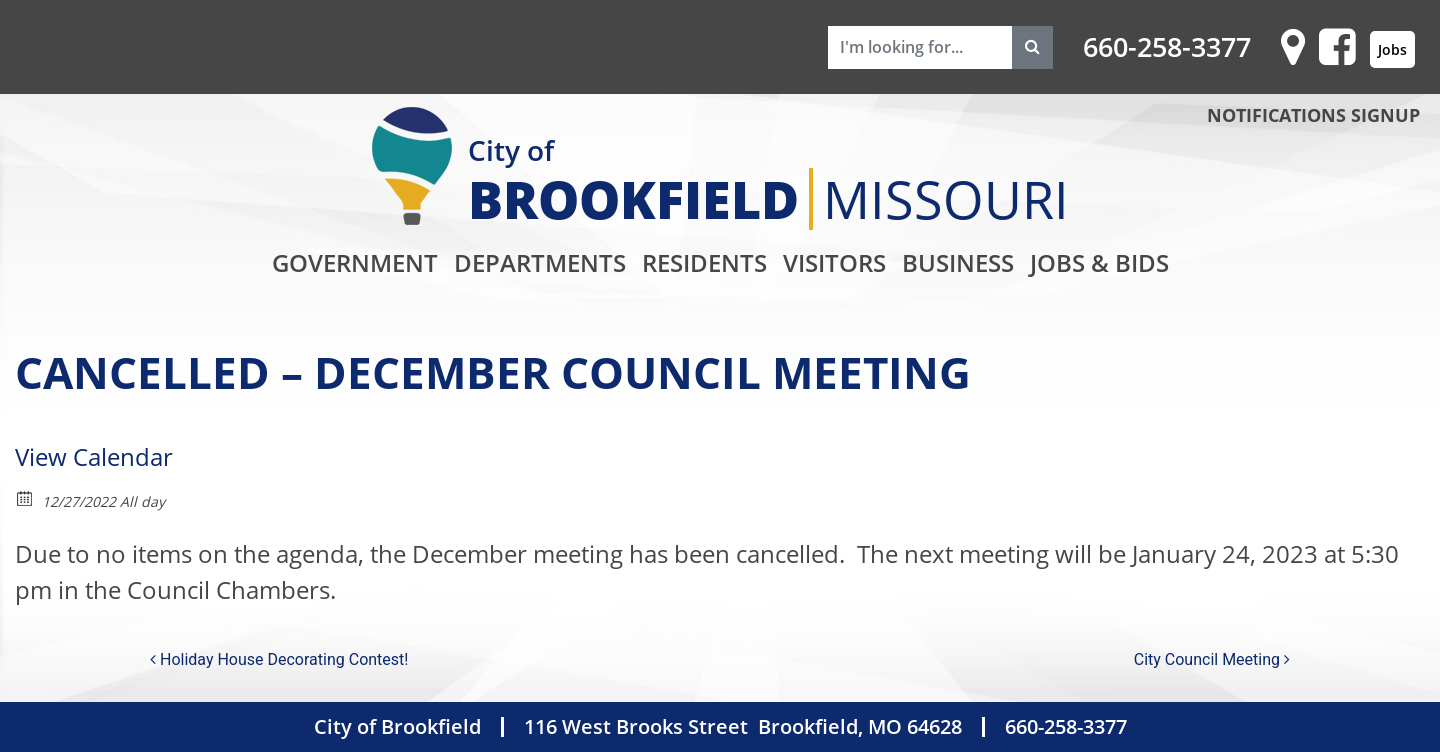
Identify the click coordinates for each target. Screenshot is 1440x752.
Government (355, 262)
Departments (540, 262)
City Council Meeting (1212, 659)
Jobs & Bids (1099, 262)
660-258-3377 (1167, 47)
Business (958, 262)
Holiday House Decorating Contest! (279, 659)
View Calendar (94, 456)
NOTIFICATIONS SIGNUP (1313, 115)
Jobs (1392, 49)
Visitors (834, 262)
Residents (704, 262)
